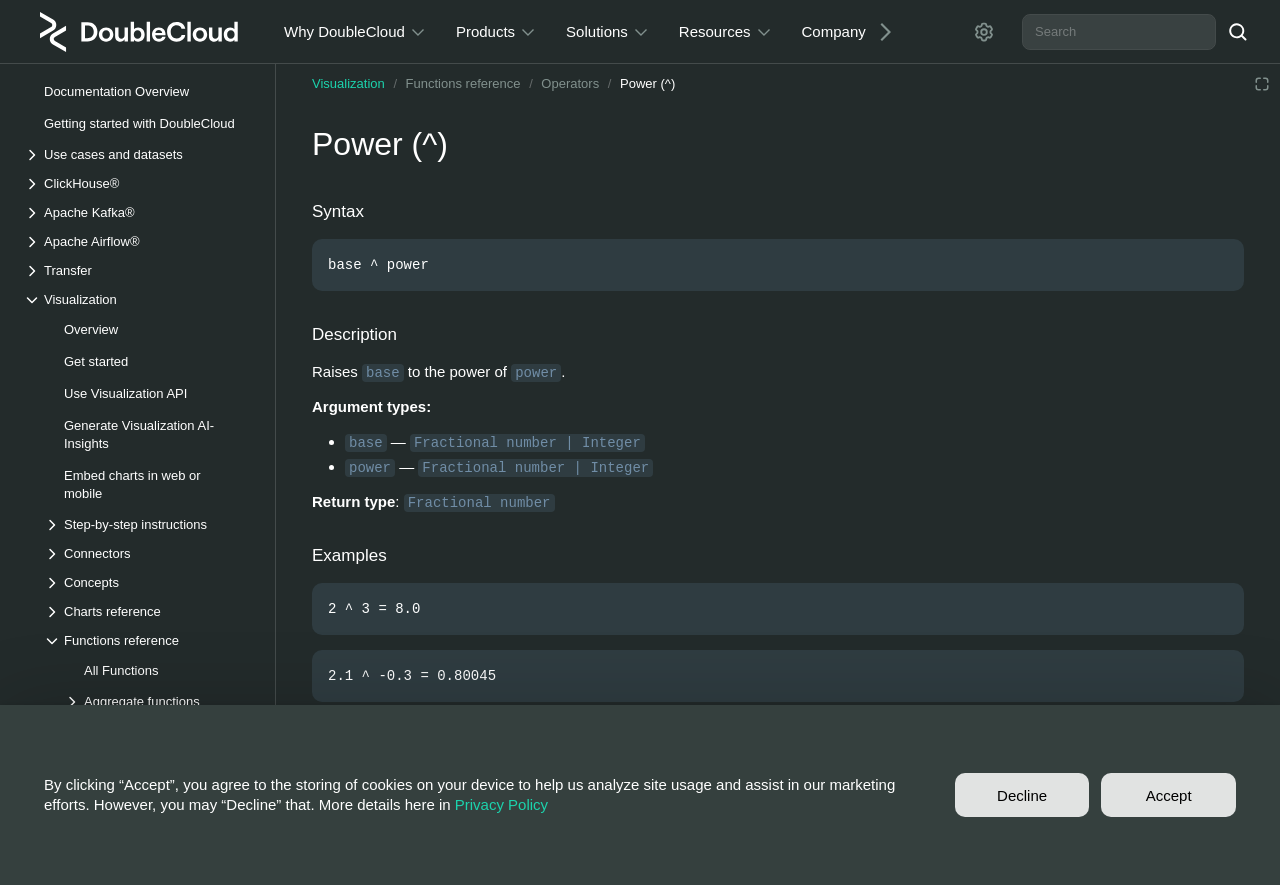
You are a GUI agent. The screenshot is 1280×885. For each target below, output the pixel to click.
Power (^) (647, 83)
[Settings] (984, 32)
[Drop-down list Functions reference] (149, 640)
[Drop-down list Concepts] (149, 582)
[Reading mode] (1262, 84)
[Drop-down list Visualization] (139, 299)
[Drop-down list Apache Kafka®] (139, 212)
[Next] (878, 31)
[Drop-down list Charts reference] (149, 611)
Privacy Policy (501, 804)
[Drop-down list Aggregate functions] (159, 701)
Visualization (348, 83)
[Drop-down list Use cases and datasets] (139, 154)
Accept (1169, 795)
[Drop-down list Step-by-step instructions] (149, 524)
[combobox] (1119, 32)
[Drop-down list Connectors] (149, 553)
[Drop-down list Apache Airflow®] (139, 241)
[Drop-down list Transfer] (139, 270)
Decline (1022, 795)
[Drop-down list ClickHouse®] (139, 183)
